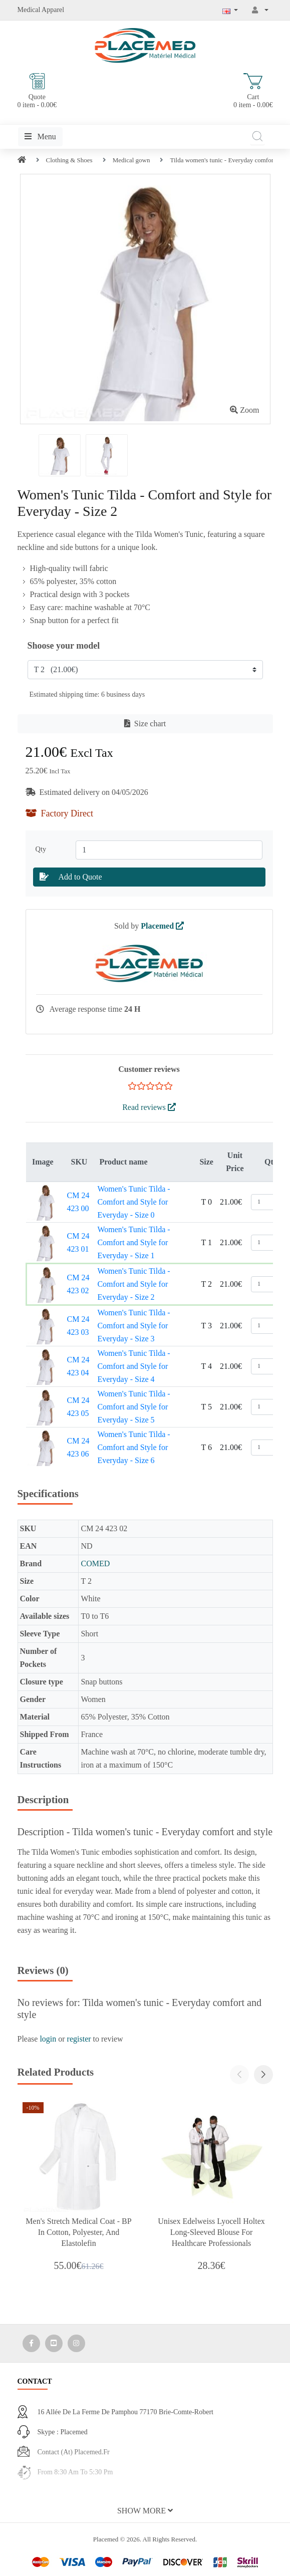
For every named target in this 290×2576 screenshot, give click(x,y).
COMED (95, 1563)
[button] (263, 2074)
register (79, 2039)
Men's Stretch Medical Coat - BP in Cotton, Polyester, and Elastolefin (78, 2232)
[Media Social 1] (31, 2343)
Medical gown (131, 160)
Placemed (162, 926)
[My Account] (259, 10)
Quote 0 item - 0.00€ (37, 91)
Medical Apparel (41, 10)
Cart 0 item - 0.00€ (253, 91)
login (48, 2039)
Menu (40, 136)
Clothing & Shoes (69, 160)
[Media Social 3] (76, 2343)
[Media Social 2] (54, 2343)
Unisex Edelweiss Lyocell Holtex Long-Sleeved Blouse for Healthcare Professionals (211, 2232)
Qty (43, 849)
